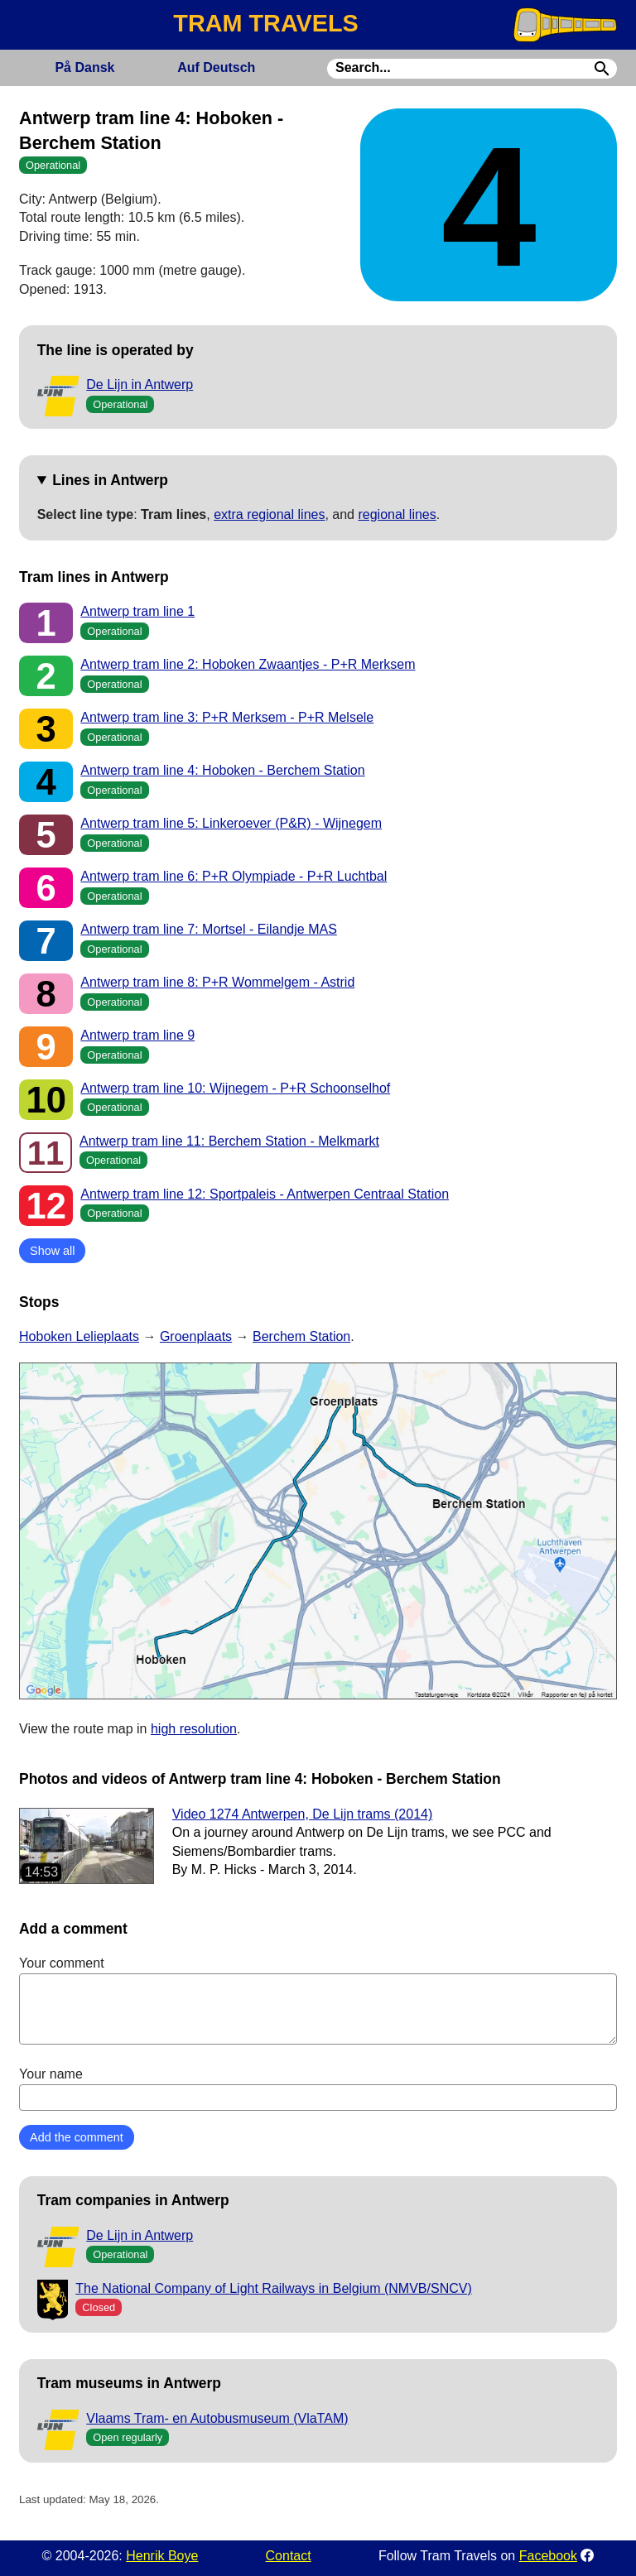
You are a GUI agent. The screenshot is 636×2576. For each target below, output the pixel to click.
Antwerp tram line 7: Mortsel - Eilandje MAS (208, 929)
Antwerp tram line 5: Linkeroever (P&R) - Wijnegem (231, 823)
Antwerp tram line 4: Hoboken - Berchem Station (222, 770)
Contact (288, 2556)
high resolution (194, 1729)
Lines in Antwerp (110, 480)
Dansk (84, 67)
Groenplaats (196, 1336)
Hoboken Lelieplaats (79, 1336)
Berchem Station (301, 1336)
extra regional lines (269, 514)
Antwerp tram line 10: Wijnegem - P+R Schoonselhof (235, 1088)
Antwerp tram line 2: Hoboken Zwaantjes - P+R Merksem (247, 664)
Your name (318, 2088)
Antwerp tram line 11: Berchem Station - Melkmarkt (229, 1141)
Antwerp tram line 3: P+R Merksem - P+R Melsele (226, 717)
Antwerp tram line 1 (137, 611)
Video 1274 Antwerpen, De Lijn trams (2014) (302, 1814)
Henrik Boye (162, 2556)
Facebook (548, 2556)
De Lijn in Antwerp (139, 384)
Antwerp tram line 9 (137, 1035)
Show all (52, 1250)
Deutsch (216, 67)
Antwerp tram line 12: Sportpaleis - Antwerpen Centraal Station (264, 1194)
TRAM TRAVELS (265, 23)
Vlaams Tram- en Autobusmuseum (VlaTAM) (217, 2418)
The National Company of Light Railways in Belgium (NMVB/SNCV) (273, 2288)
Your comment (318, 2000)
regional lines (397, 514)
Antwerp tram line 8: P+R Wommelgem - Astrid (217, 982)
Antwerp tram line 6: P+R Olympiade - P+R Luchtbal (233, 876)
